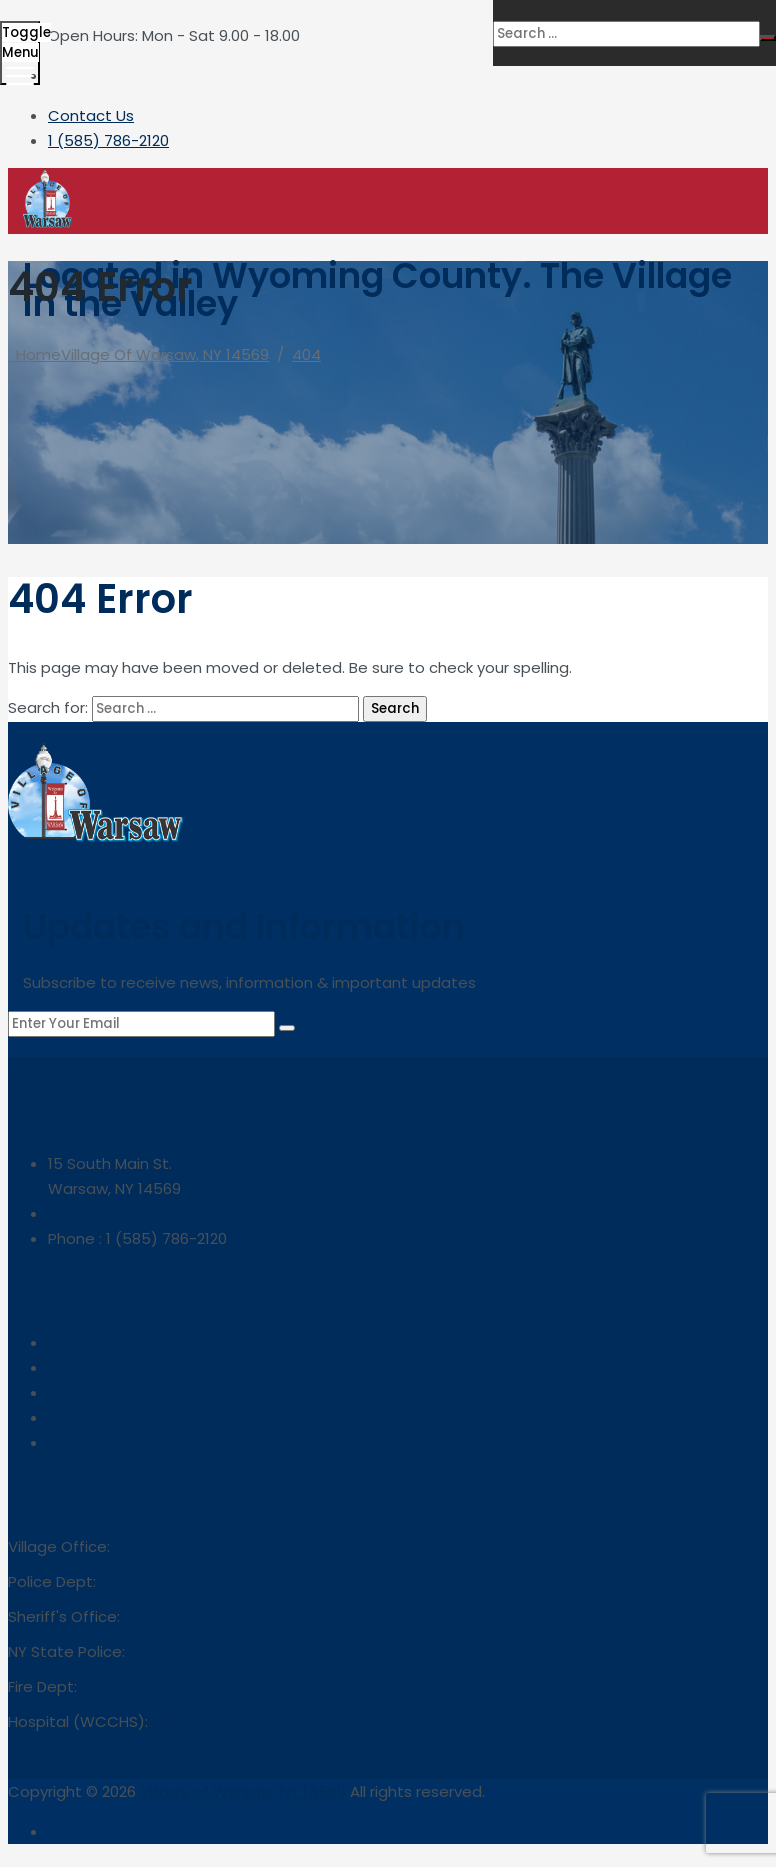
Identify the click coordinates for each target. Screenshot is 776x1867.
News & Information (121, 1392)
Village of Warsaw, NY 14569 (243, 1791)
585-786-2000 (153, 1581)
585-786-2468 (135, 1686)
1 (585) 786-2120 (108, 140)
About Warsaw (103, 1417)
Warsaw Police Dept (122, 1367)
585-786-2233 (205, 1721)
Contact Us (91, 115)
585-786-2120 (165, 1546)
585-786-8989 (178, 1616)
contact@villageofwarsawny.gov (170, 1213)
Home (138, 354)
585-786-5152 (181, 1651)
